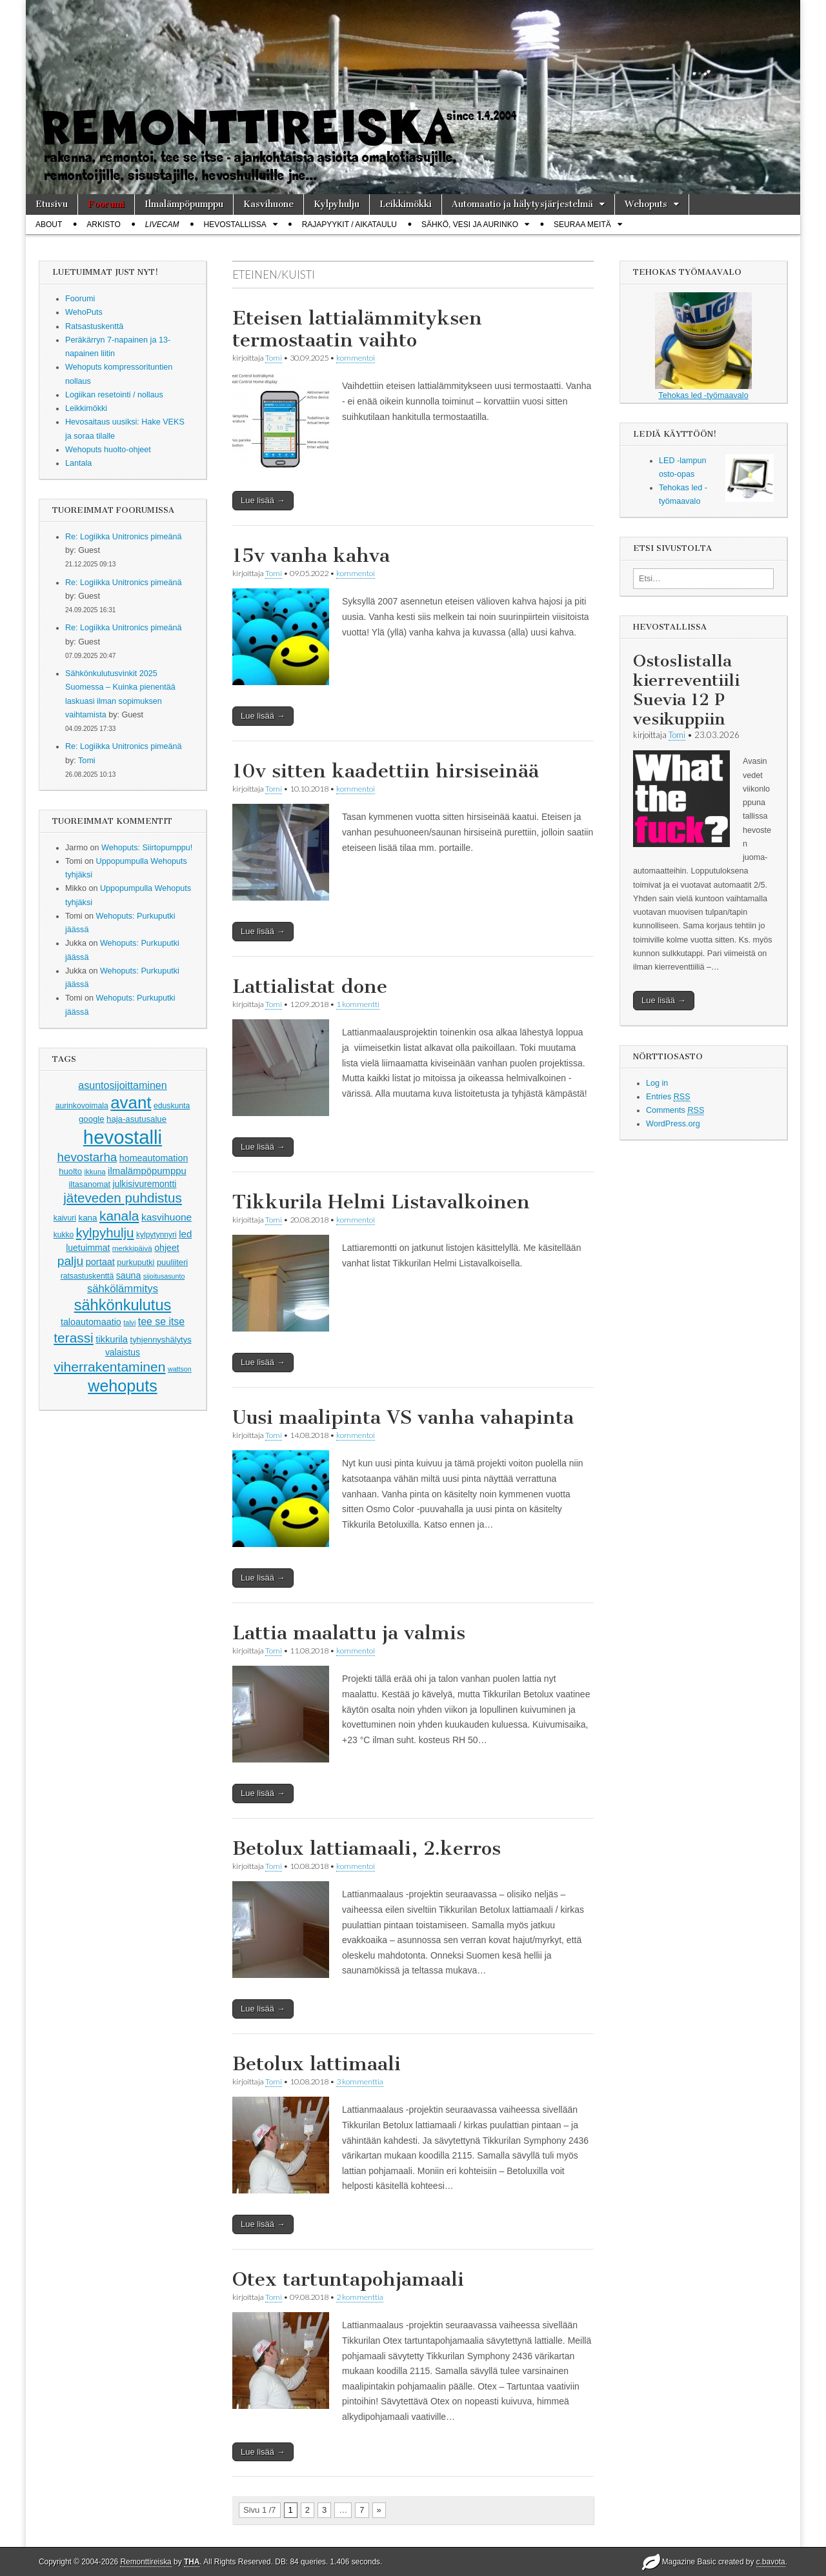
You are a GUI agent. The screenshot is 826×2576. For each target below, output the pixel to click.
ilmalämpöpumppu (147, 1171)
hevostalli (122, 1137)
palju (70, 1261)
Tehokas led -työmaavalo (703, 346)
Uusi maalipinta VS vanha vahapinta (403, 1417)
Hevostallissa (235, 224)
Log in (657, 1083)
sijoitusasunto (164, 1276)
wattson (180, 1369)
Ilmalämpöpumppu (184, 204)
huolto (70, 1171)
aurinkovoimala (81, 1105)
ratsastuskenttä (87, 1276)
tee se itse (161, 1321)
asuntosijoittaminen (122, 1085)
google (92, 1119)
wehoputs (122, 1386)
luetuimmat (88, 1248)
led (185, 1233)
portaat (100, 1262)
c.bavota (770, 2561)
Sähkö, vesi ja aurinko (469, 224)
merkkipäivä (132, 1248)
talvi (129, 1322)
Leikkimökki (405, 204)
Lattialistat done (309, 986)
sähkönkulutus (123, 1305)
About (48, 224)
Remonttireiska (145, 2561)
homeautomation (153, 1158)
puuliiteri (172, 1262)
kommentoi (355, 358)
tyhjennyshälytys (161, 1339)
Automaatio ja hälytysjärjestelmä (522, 204)
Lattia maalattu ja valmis (348, 1632)
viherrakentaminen (109, 1366)
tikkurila (112, 1339)
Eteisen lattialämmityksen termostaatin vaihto (357, 329)
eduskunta (172, 1105)
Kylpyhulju (336, 204)
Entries (668, 1097)
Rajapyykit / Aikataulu (349, 224)
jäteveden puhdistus (122, 1197)
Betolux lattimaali (316, 2063)
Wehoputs (646, 204)
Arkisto (103, 224)
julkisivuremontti (144, 1184)
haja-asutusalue (136, 1119)
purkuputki (135, 1262)
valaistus (122, 1352)
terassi (73, 1337)
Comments (675, 1110)
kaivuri (65, 1218)
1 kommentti (357, 1004)
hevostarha (87, 1157)
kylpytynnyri (156, 1234)
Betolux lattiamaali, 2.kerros (366, 1848)
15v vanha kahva (311, 555)
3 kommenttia (359, 2081)
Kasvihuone (268, 204)
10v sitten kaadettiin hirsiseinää (385, 771)
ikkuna (95, 1171)
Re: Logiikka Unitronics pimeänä (123, 536)
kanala (119, 1215)
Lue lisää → (263, 500)
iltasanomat (89, 1184)
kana (88, 1218)
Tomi (87, 760)
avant (130, 1102)
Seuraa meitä (582, 224)
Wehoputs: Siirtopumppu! (146, 847)
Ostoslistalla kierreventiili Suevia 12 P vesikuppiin (686, 690)
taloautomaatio (91, 1322)
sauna (128, 1275)
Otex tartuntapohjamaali (348, 2279)
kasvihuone (166, 1217)
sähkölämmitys (122, 1289)
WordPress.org (673, 1123)
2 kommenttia (359, 2297)
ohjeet (166, 1248)
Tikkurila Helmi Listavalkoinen (381, 1201)
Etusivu (51, 204)
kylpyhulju (105, 1232)
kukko (64, 1234)
